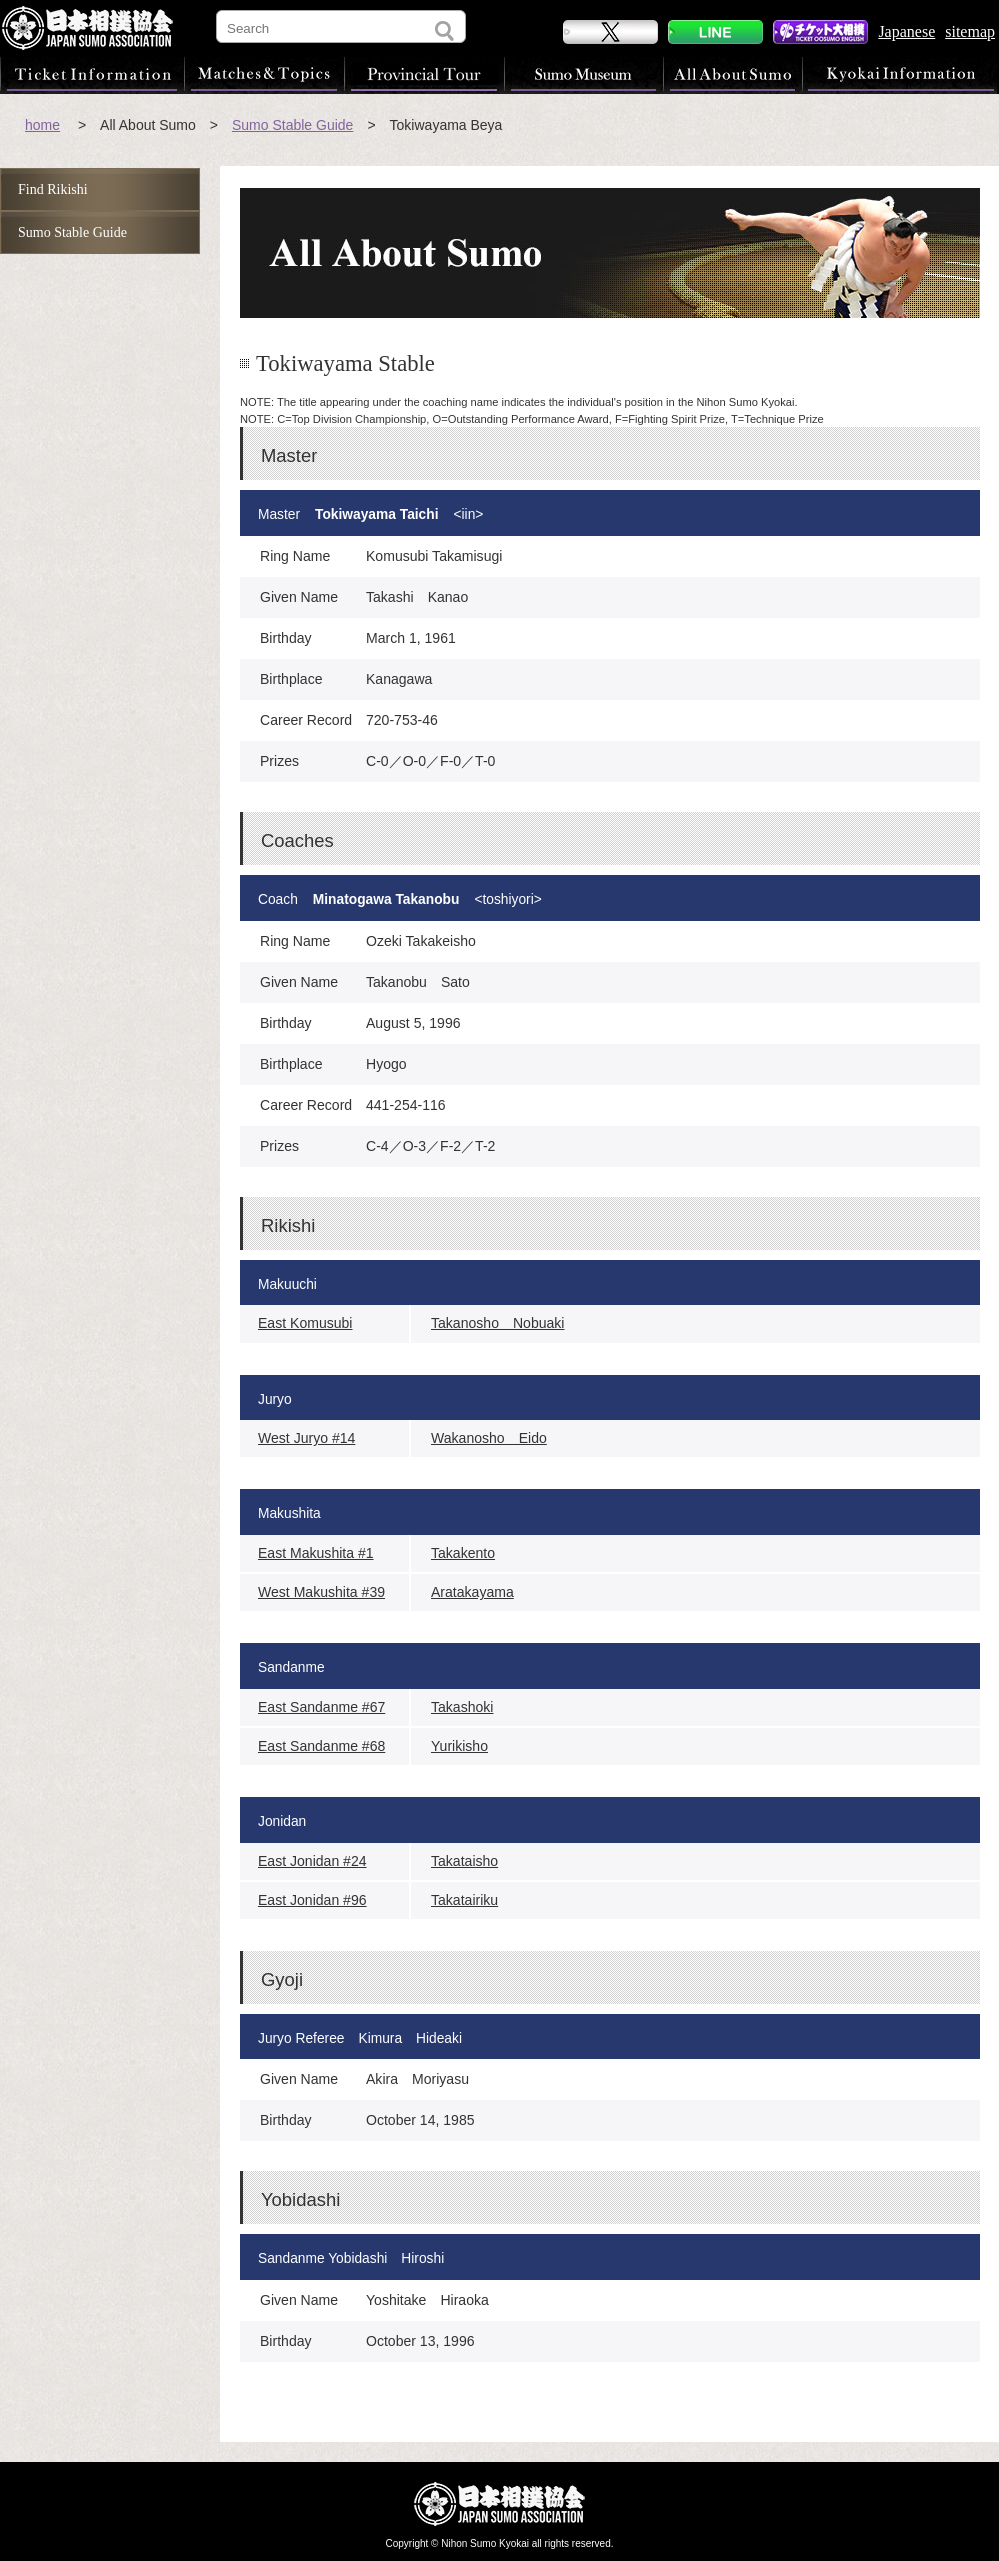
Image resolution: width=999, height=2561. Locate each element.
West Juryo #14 (306, 1438)
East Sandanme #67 (321, 1707)
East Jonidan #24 (312, 1861)
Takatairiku (464, 1900)
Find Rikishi (53, 189)
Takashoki (462, 1707)
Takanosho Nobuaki (497, 1323)
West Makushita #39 (321, 1592)
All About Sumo (732, 74)
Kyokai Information (899, 74)
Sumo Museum (583, 74)
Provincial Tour (424, 74)
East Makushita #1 (316, 1553)
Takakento (463, 1553)
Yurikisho (459, 1746)
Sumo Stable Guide (292, 125)
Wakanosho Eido (489, 1438)
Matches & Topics (264, 74)
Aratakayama (472, 1592)
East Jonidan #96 (312, 1900)
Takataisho (464, 1861)
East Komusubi (305, 1323)
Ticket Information (92, 74)
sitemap (970, 31)
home (42, 125)
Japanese (906, 31)
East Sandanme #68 (321, 1746)
